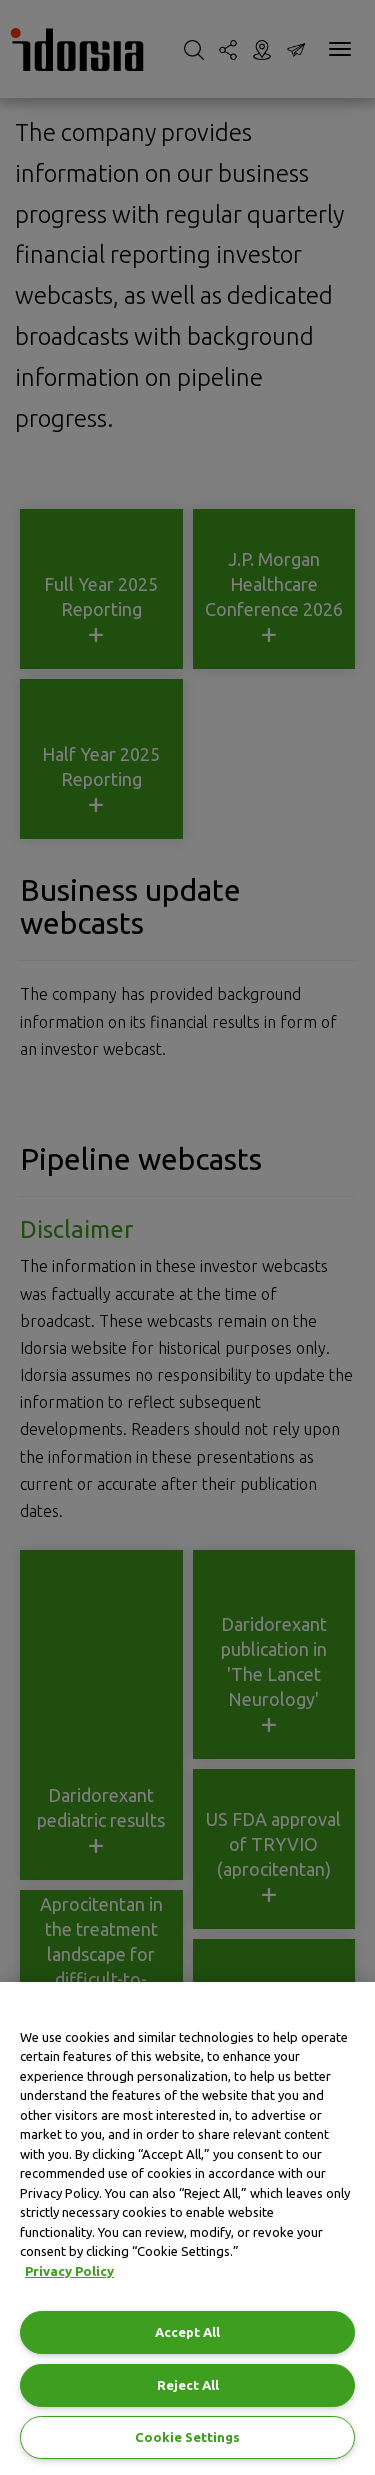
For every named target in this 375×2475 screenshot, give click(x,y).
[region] (187, 2228)
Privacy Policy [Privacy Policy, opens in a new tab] (69, 2271)
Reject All (188, 2385)
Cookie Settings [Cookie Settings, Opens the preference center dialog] (187, 2437)
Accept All (187, 2332)
